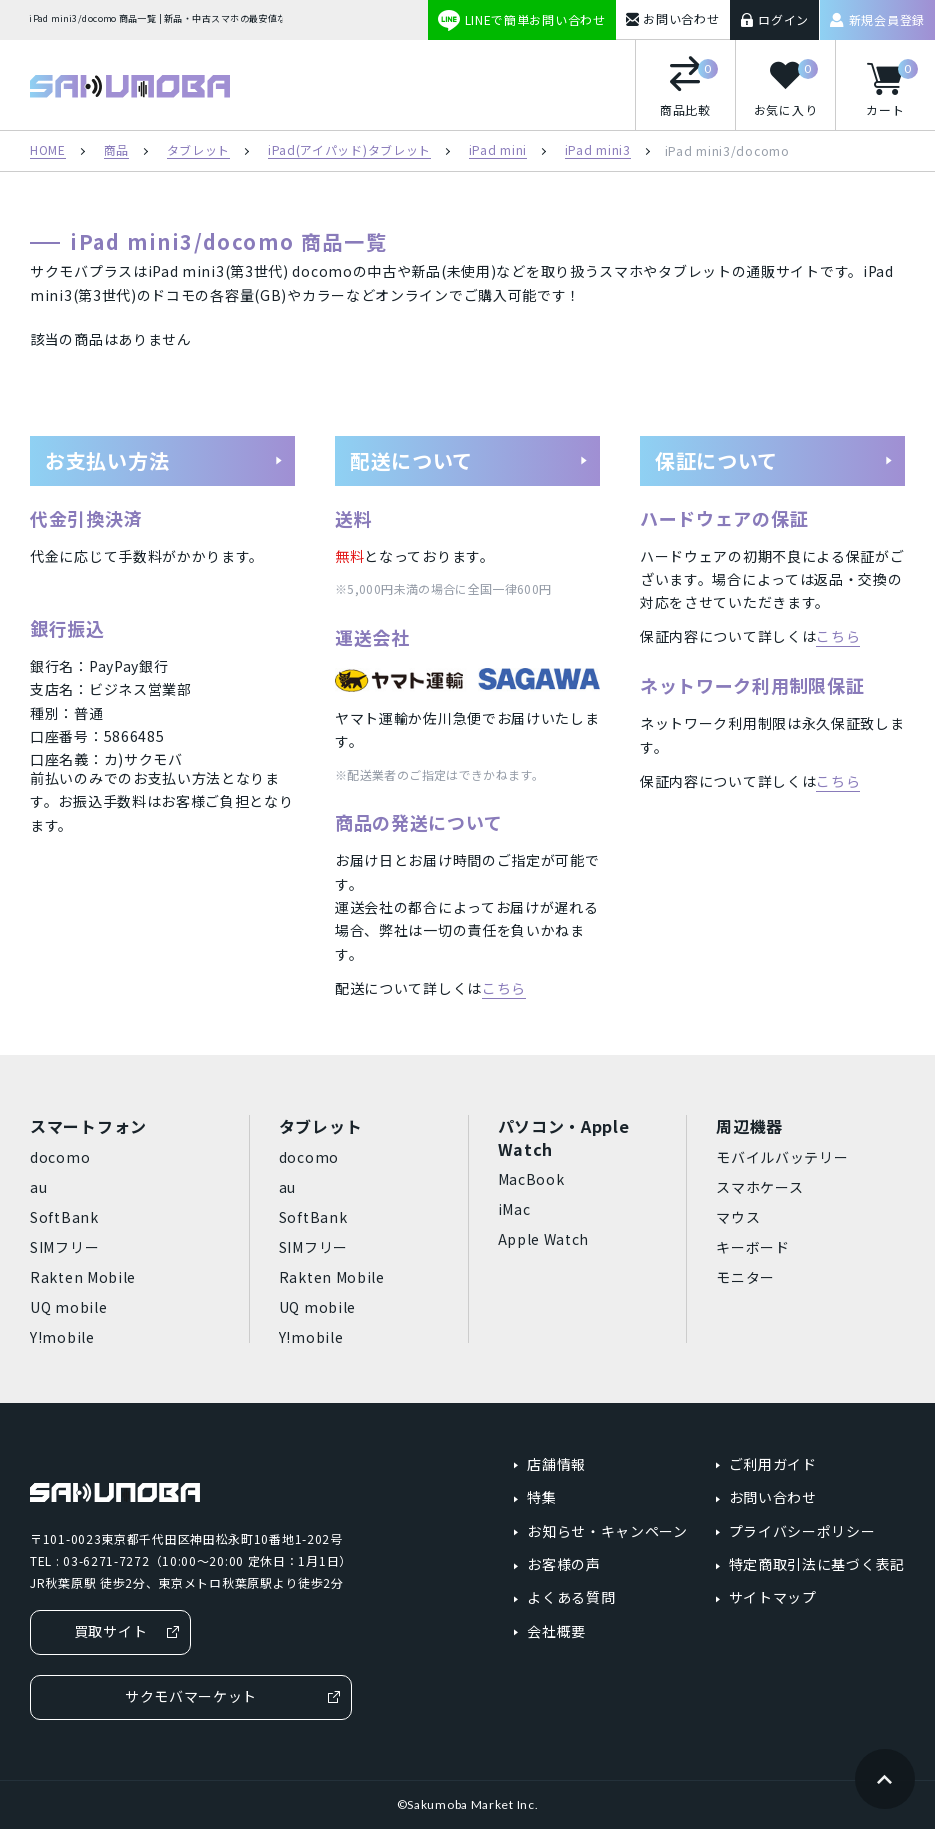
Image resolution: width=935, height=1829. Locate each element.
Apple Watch (544, 1239)
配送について (469, 460)
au (38, 1187)
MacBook (531, 1179)
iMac (514, 1209)
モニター (745, 1277)
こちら (504, 988)
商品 (116, 151)
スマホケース (759, 1187)
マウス (738, 1217)
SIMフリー (64, 1247)
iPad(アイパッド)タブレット (349, 151)
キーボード (753, 1247)
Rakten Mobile (83, 1277)
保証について (774, 460)
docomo (60, 1157)
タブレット (199, 151)
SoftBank (64, 1217)
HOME (48, 151)
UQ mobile (68, 1307)
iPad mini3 (598, 151)
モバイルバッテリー (782, 1157)
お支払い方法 (164, 460)
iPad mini (498, 151)
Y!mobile (62, 1337)
